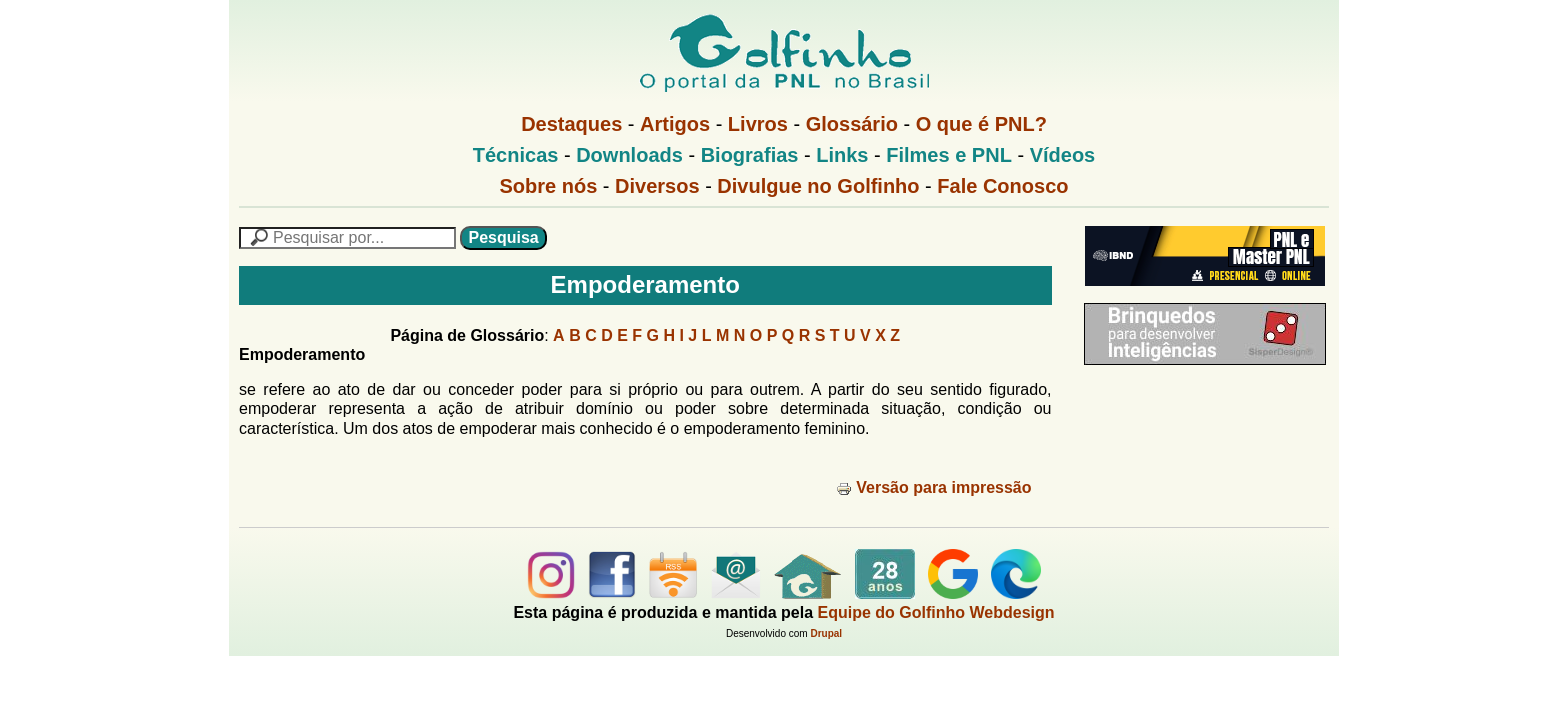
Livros (758, 124)
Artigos (675, 124)
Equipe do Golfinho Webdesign (936, 612)
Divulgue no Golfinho (818, 186)
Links (842, 155)
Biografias (750, 155)
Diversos (657, 186)
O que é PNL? (981, 124)
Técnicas (516, 155)
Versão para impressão (933, 487)
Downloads (629, 155)
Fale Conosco (1002, 186)
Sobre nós (549, 186)
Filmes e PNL (949, 155)
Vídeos (1063, 155)
